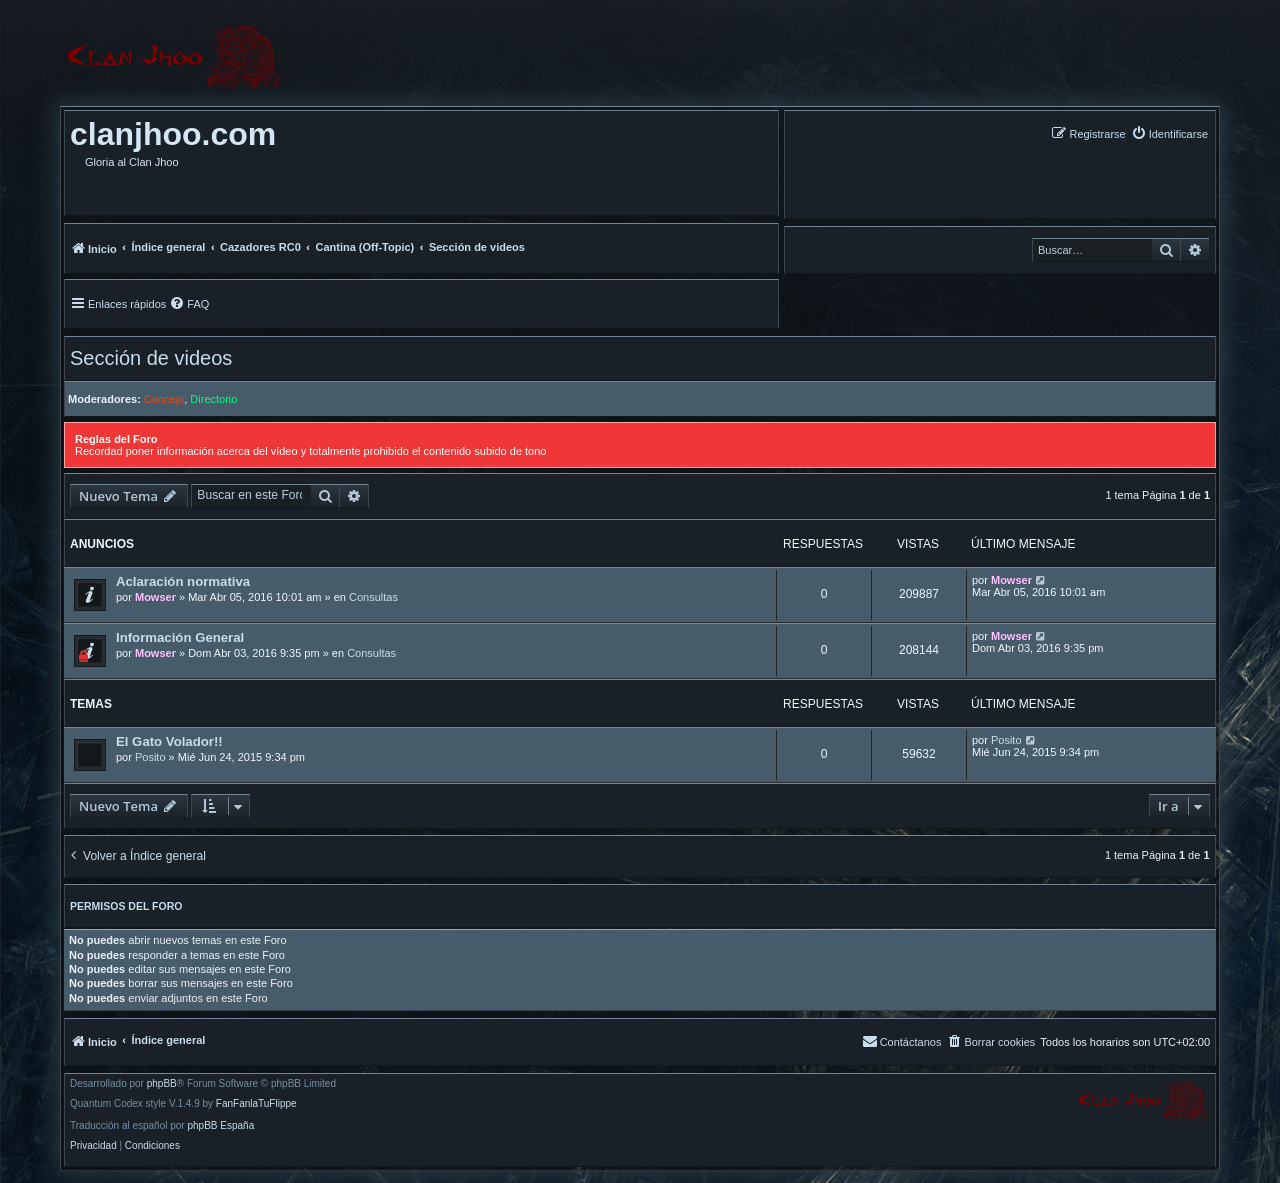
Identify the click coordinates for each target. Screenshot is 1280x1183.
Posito (150, 757)
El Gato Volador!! (169, 741)
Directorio (213, 399)
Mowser (155, 597)
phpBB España (220, 1126)
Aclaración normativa (183, 581)
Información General (180, 637)
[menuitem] (1169, 133)
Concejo (164, 399)
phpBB (162, 1084)
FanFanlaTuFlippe (256, 1104)
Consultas (373, 597)
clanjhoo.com (173, 134)
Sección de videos (151, 358)
